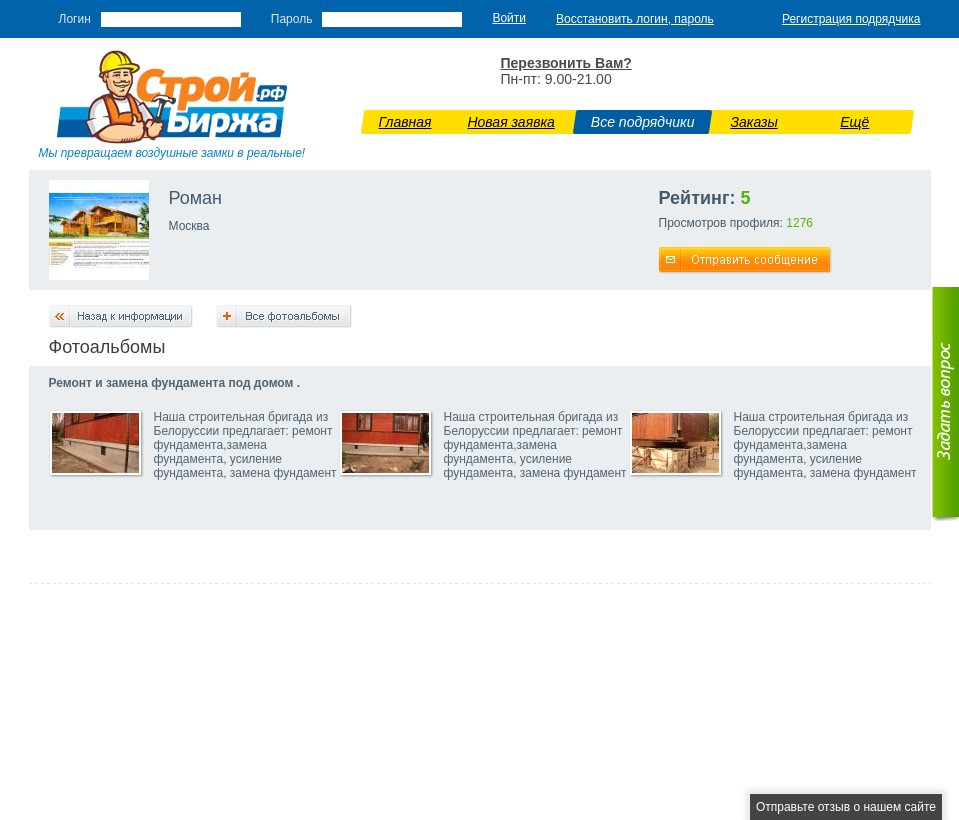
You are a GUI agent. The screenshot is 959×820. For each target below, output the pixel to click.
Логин (75, 19)
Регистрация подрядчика (851, 19)
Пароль (292, 19)
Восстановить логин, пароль (635, 19)
